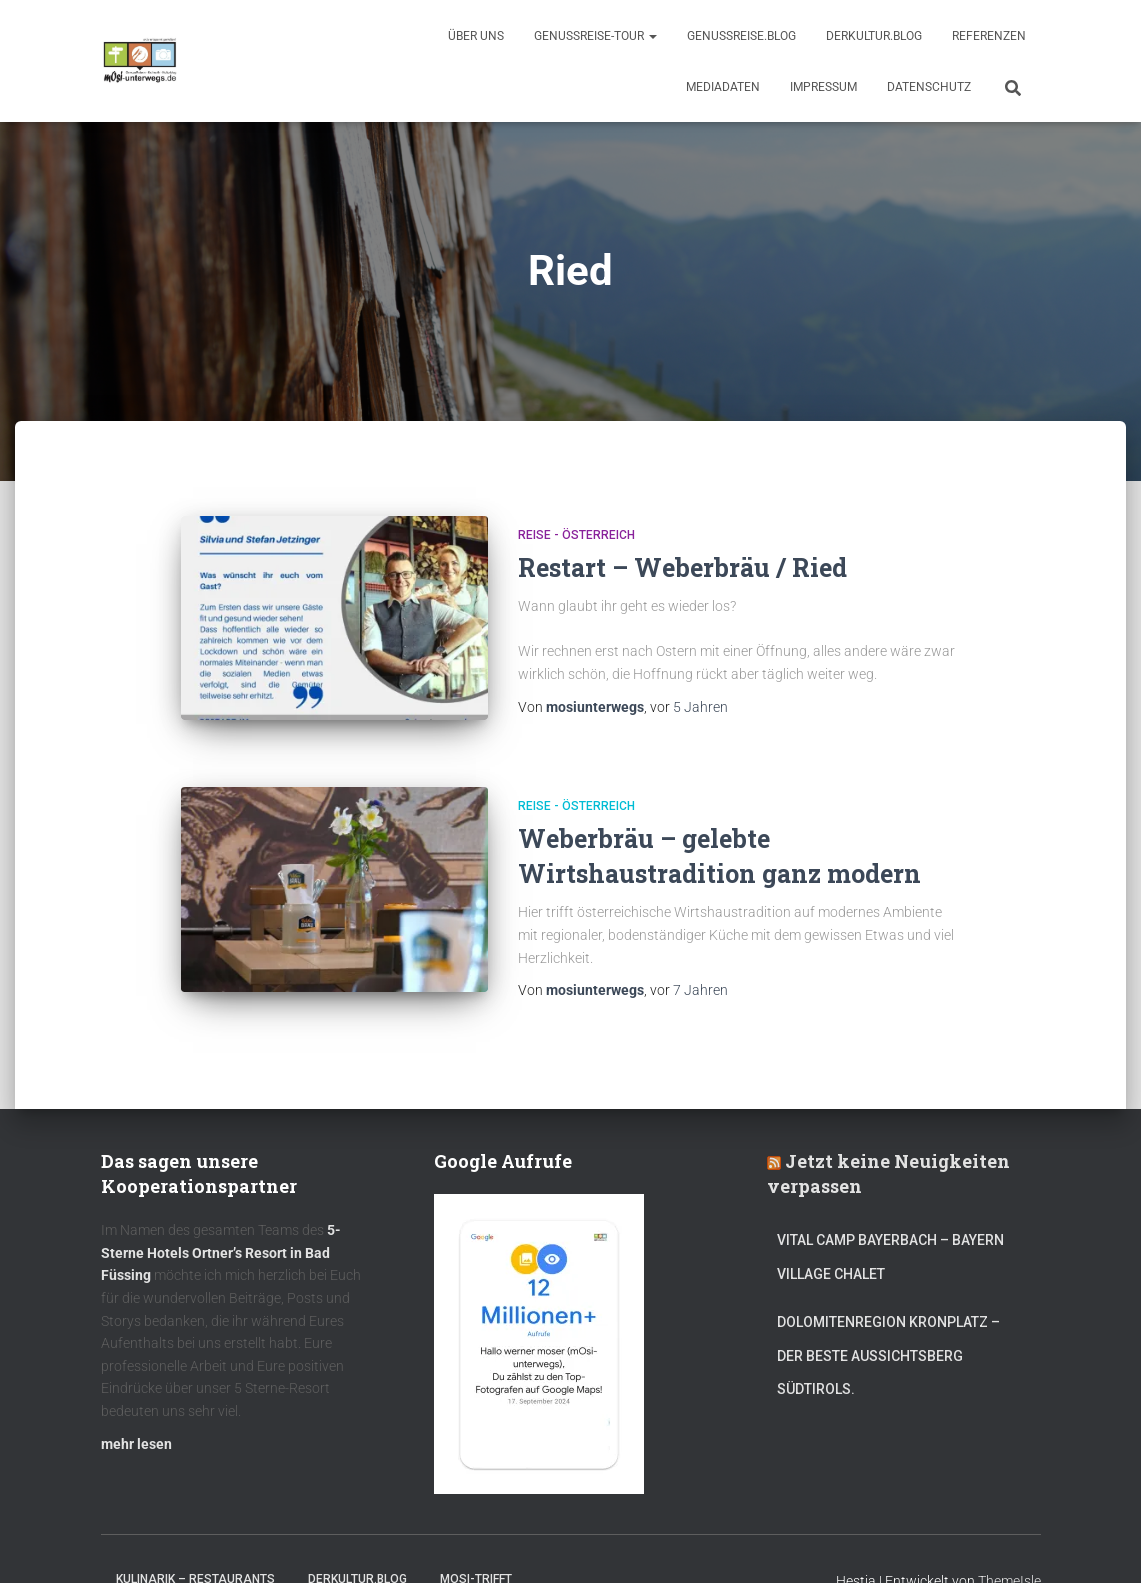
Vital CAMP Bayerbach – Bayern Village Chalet (890, 1257)
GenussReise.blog (741, 36)
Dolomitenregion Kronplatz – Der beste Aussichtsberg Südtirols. (888, 1355)
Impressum (823, 87)
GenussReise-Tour (595, 36)
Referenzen (989, 36)
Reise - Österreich (576, 535)
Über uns (476, 36)
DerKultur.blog (874, 36)
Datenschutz (929, 87)
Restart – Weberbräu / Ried (682, 567)
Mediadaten (723, 87)
